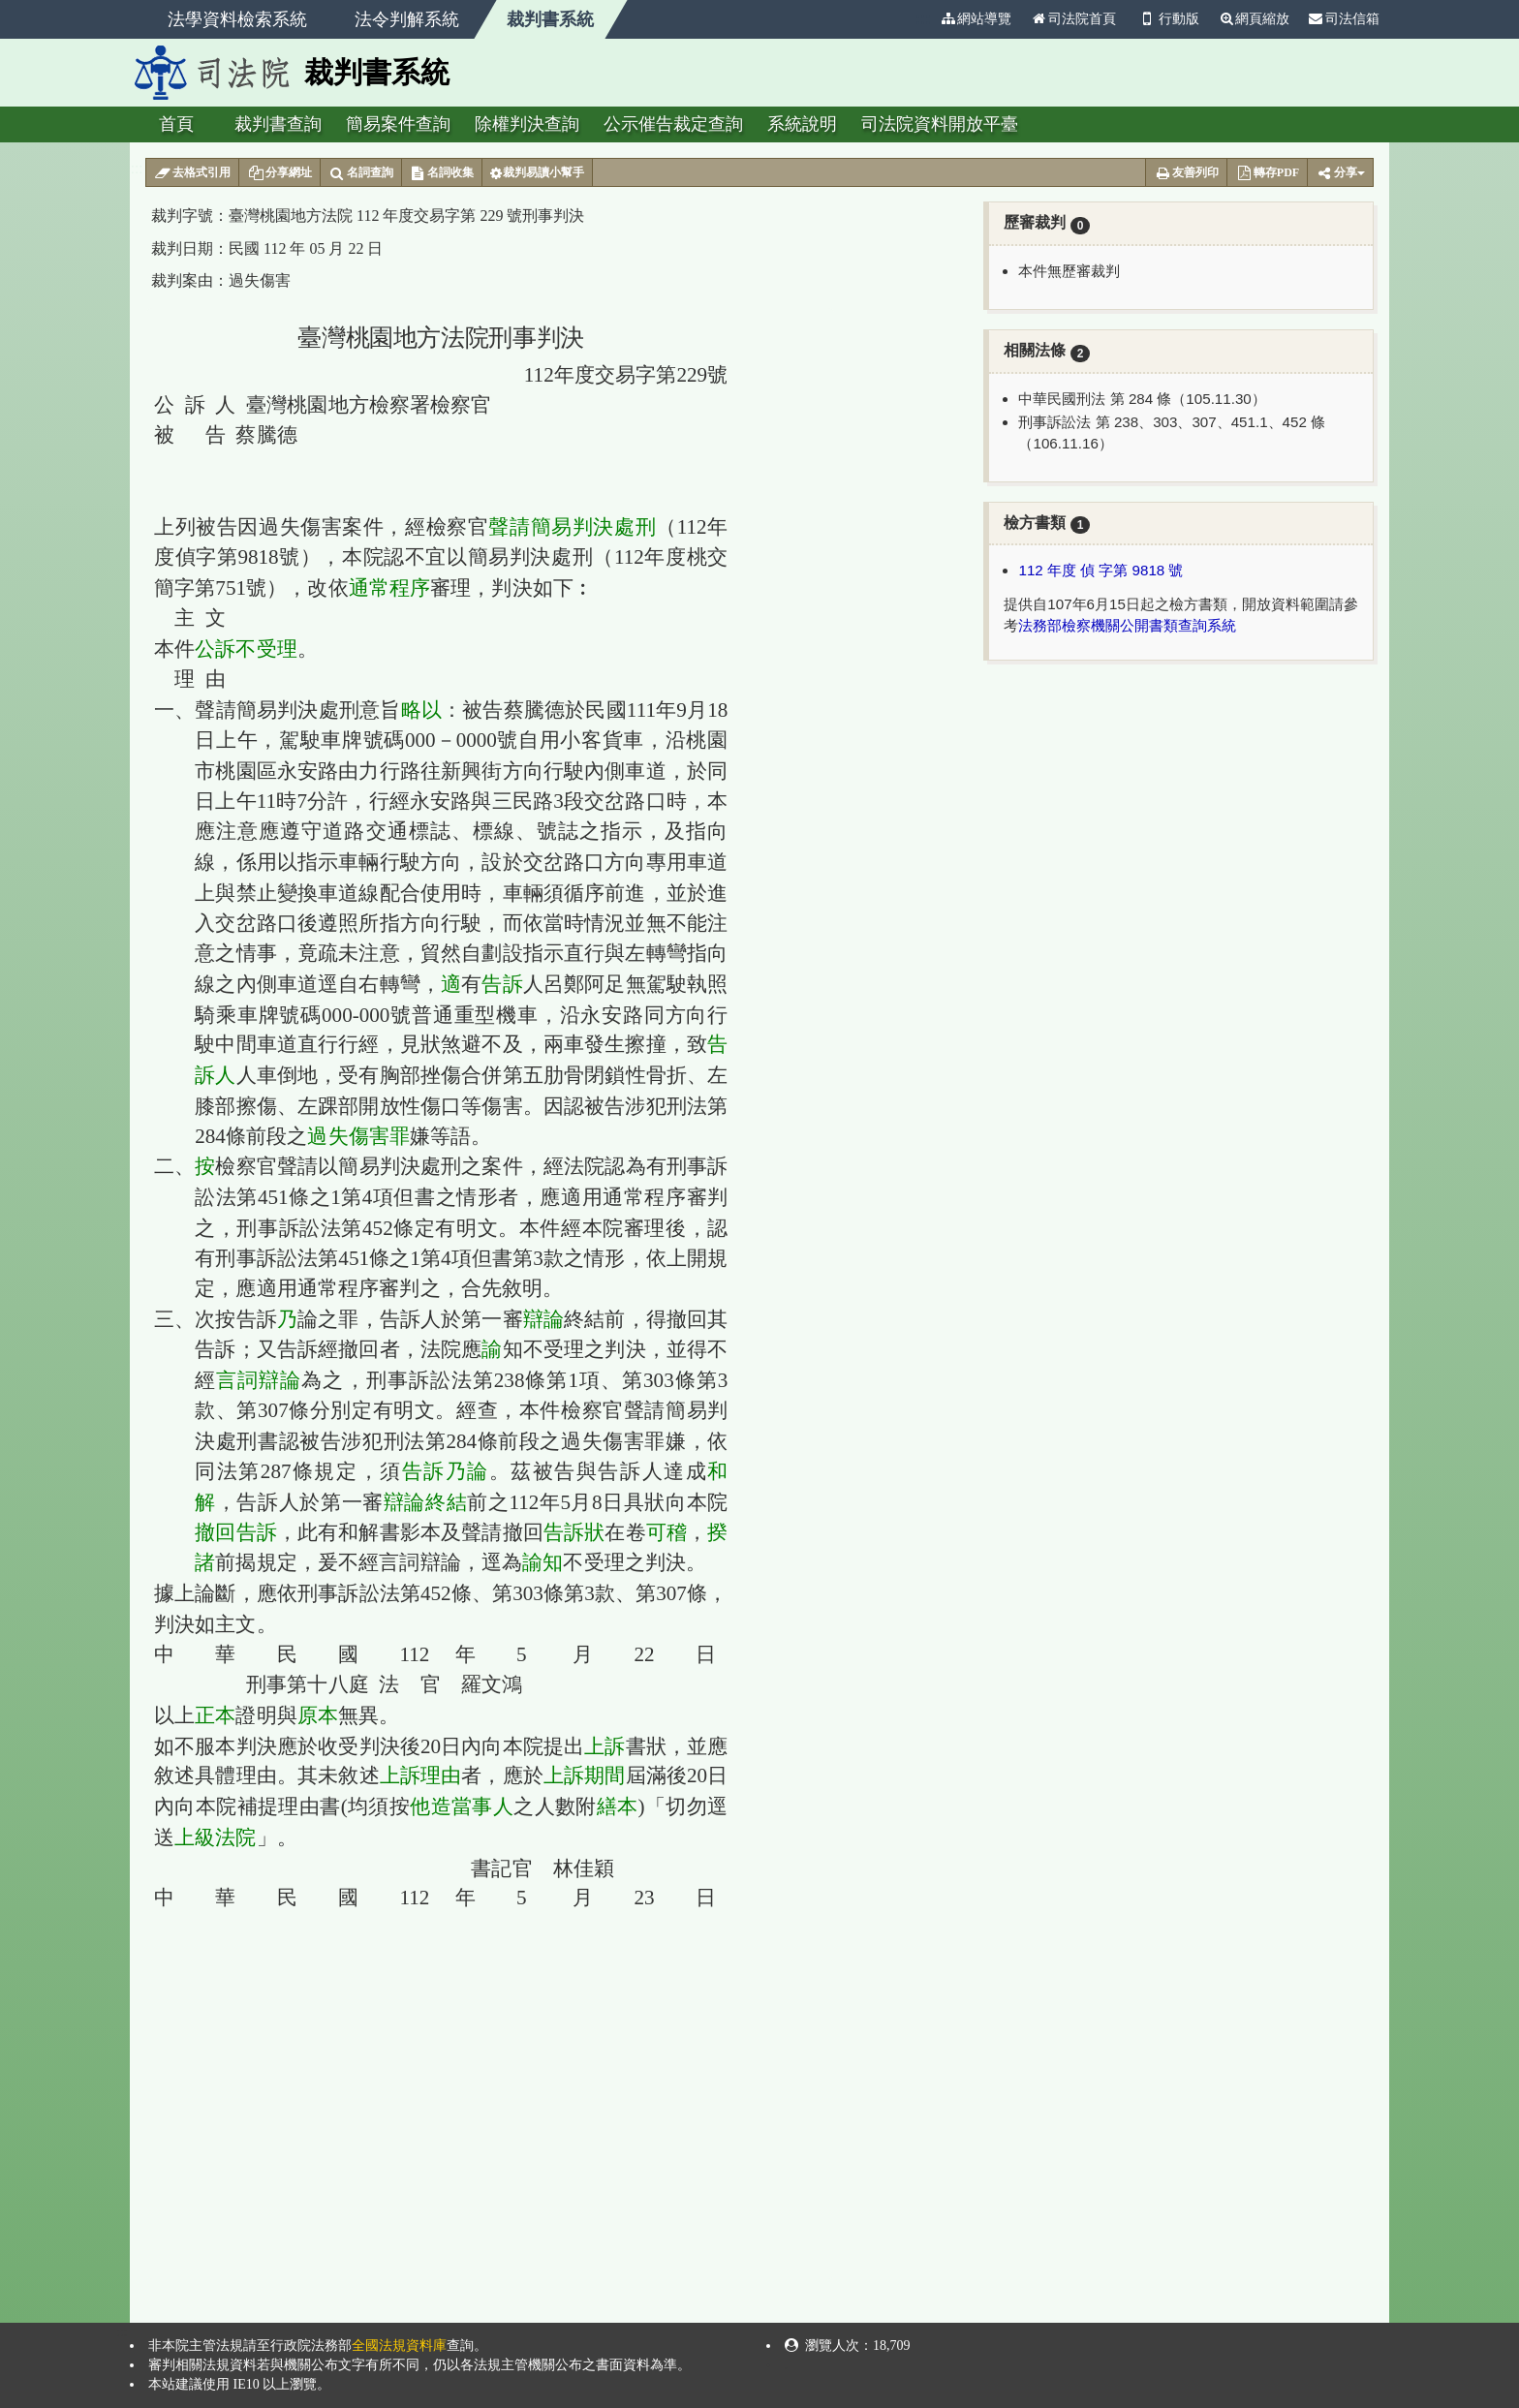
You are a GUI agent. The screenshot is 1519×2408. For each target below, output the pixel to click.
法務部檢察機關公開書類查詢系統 (1127, 625)
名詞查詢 (360, 173)
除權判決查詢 (527, 124)
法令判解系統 (407, 19)
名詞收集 (442, 173)
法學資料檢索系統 (237, 19)
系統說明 (802, 124)
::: (923, 19)
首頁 (176, 124)
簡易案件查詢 (398, 124)
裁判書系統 (550, 19)
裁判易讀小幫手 (537, 173)
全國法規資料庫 (399, 2345)
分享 (1340, 173)
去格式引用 (192, 173)
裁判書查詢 (278, 124)
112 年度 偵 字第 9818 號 (1100, 570)
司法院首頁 (1073, 19)
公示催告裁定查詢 (673, 124)
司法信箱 (1344, 19)
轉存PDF (1267, 173)
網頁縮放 (1253, 19)
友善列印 (1186, 173)
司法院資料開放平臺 (939, 124)
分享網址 (279, 173)
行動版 (1167, 19)
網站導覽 (975, 19)
